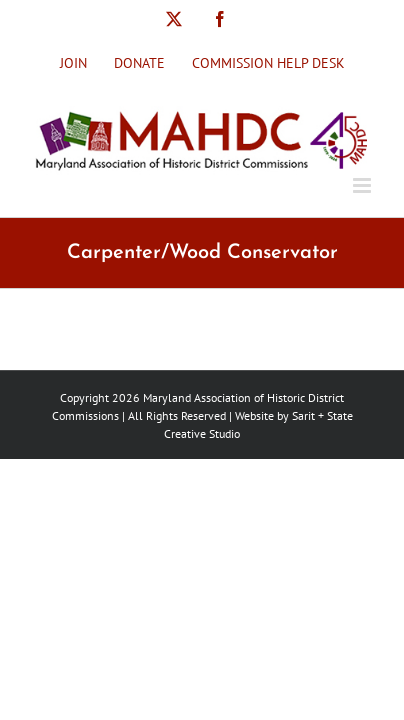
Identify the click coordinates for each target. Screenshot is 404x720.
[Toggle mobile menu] (363, 185)
